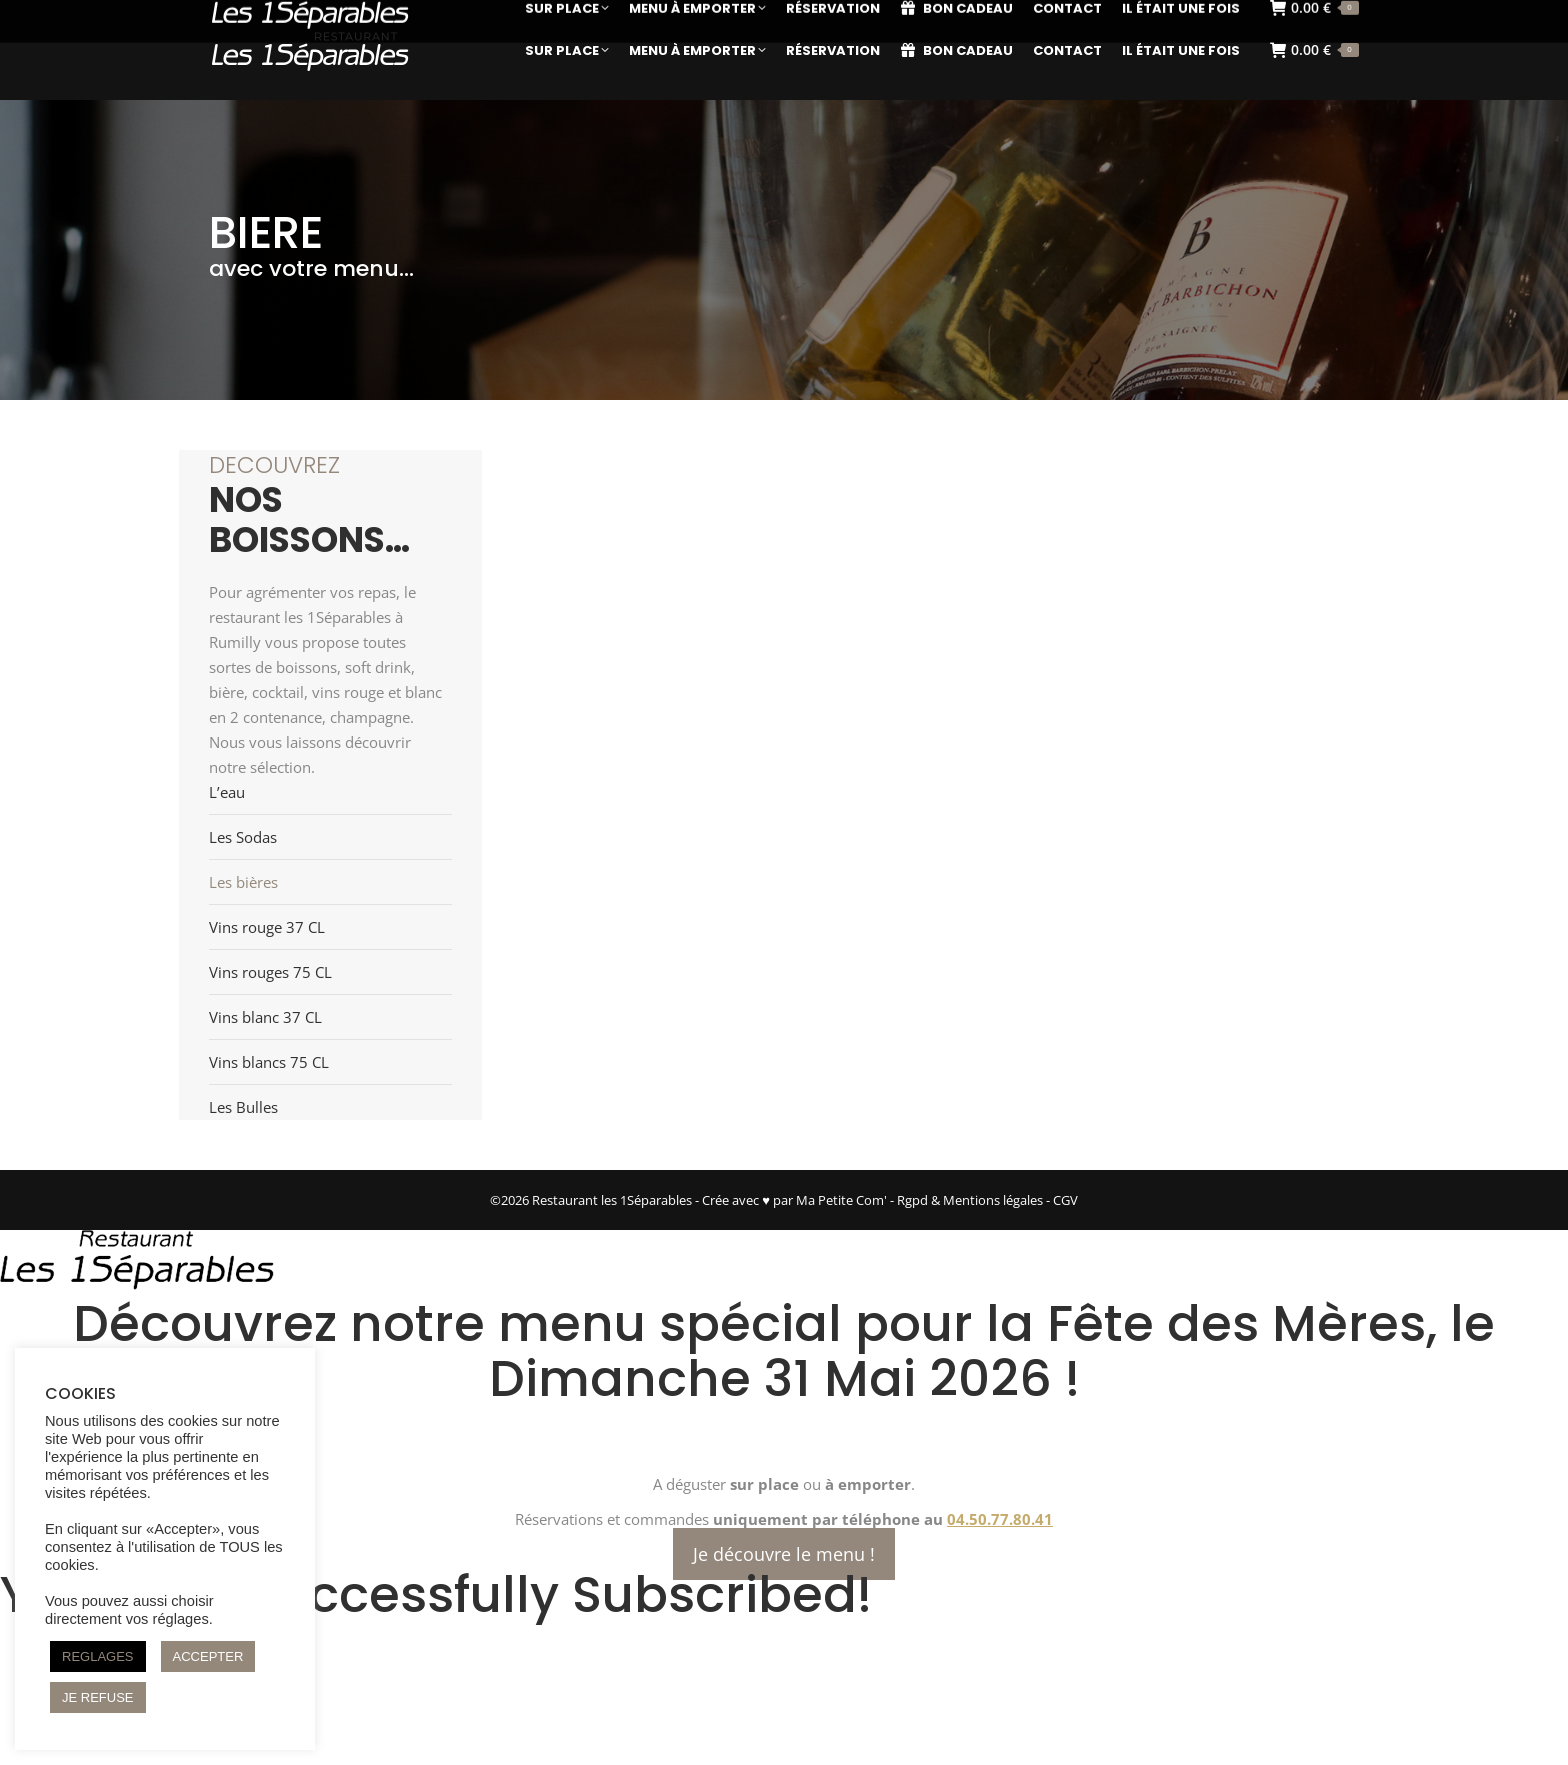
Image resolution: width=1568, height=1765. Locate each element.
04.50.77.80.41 (1000, 1519)
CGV (1065, 1200)
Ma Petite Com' (841, 1200)
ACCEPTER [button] (208, 1656)
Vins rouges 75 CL (270, 972)
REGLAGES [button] (98, 1656)
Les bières (243, 882)
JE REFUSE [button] (98, 1697)
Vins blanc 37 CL (265, 1017)
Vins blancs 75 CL (269, 1062)
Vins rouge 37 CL (267, 927)
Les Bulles (243, 1107)
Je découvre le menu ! (784, 1554)
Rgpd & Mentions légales (970, 1200)
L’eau (227, 792)
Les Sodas (243, 837)
